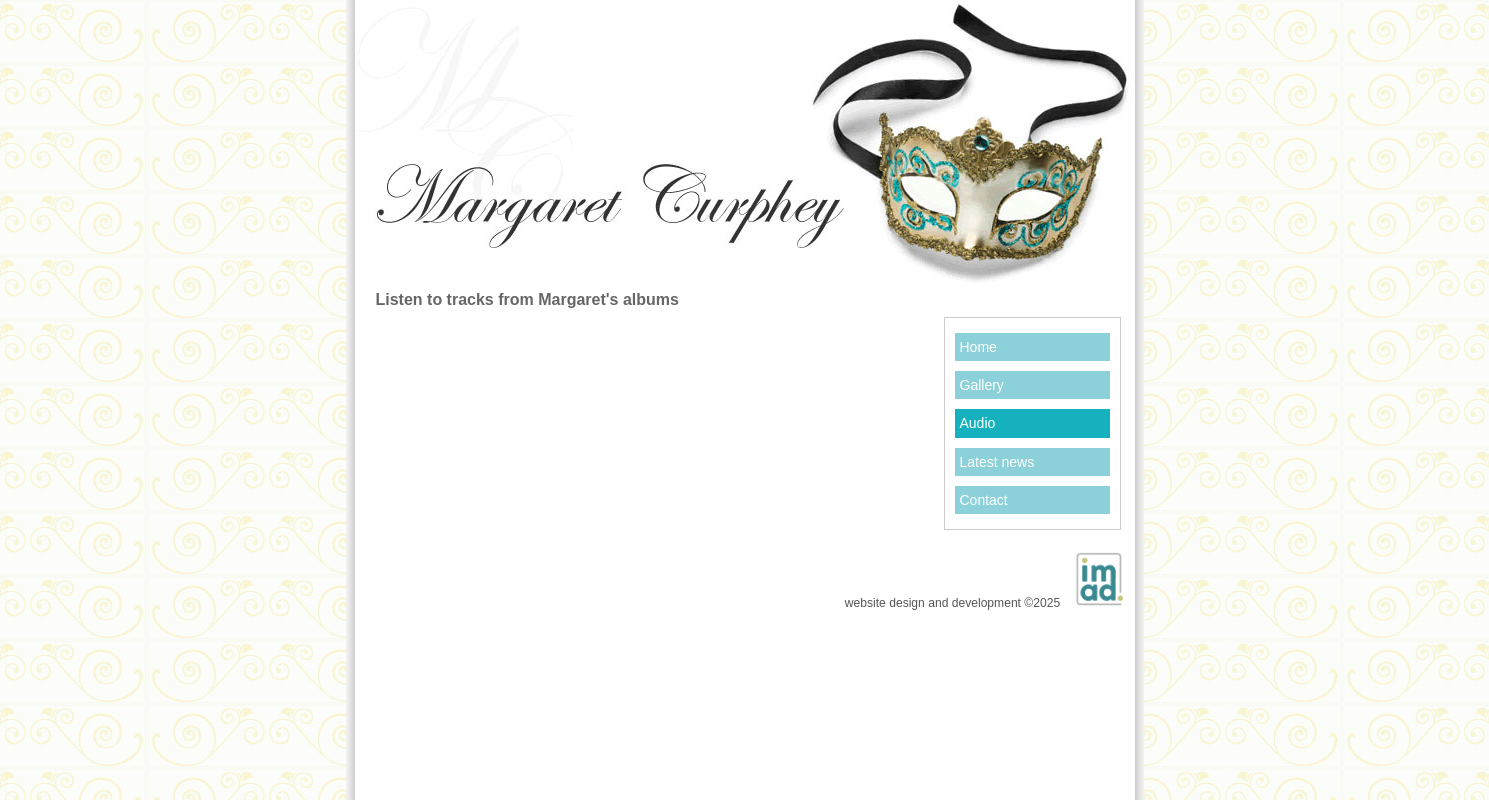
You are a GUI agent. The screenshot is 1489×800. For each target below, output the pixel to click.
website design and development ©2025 (984, 575)
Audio (978, 423)
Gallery (982, 385)
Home (978, 347)
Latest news (997, 462)
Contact (984, 500)
